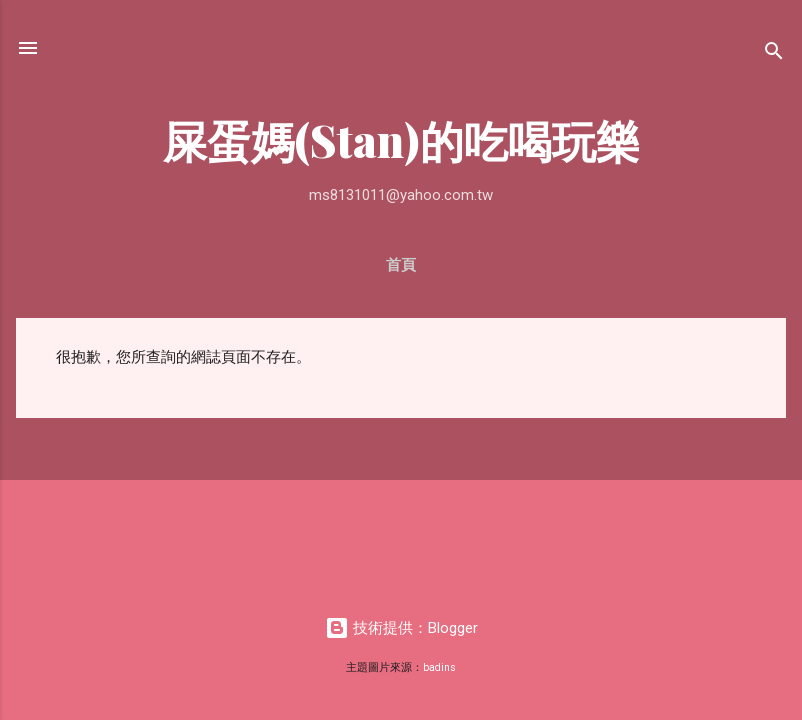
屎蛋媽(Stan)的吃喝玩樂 (401, 139)
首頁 (401, 265)
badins (439, 667)
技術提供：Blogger (401, 628)
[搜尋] (774, 54)
